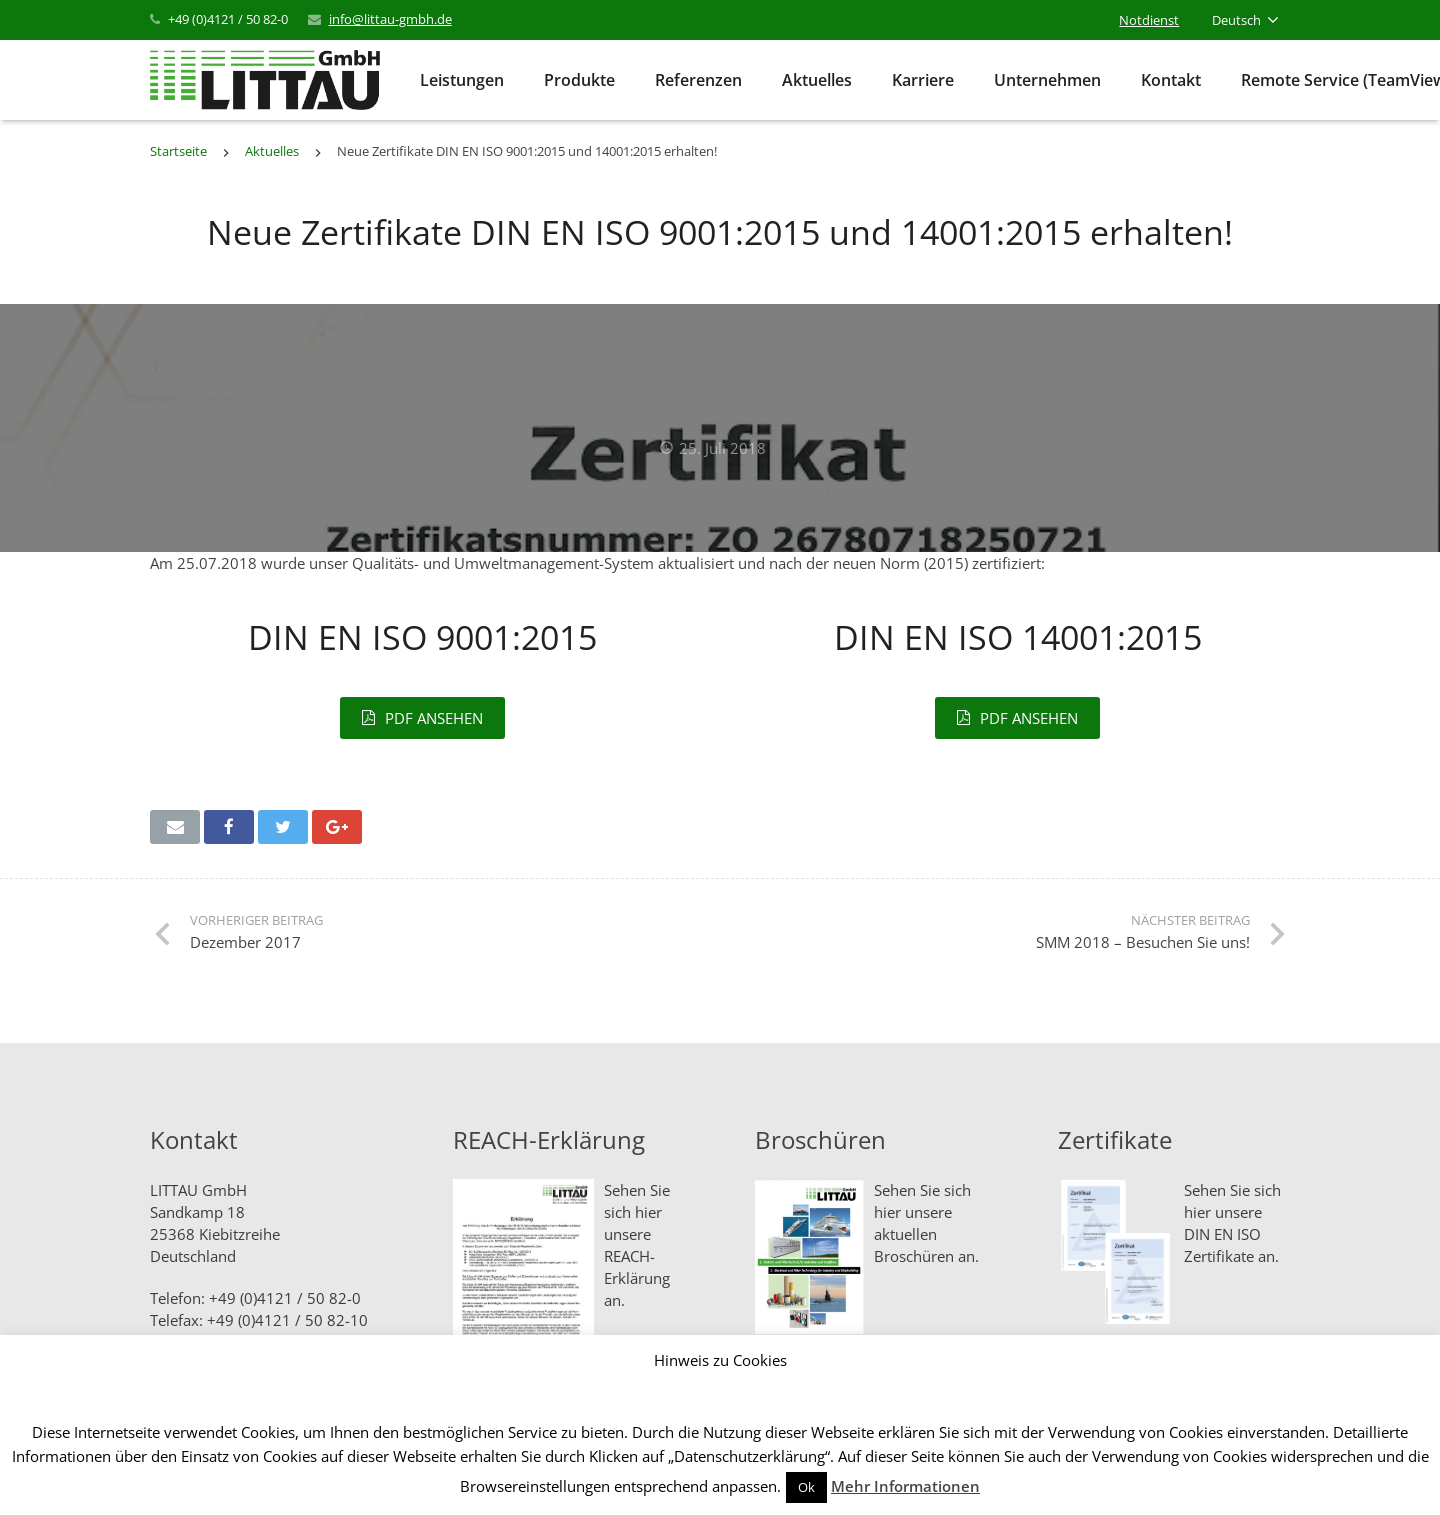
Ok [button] (806, 1487)
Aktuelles (272, 151)
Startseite (178, 151)
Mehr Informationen (905, 1486)
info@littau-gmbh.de (390, 19)
